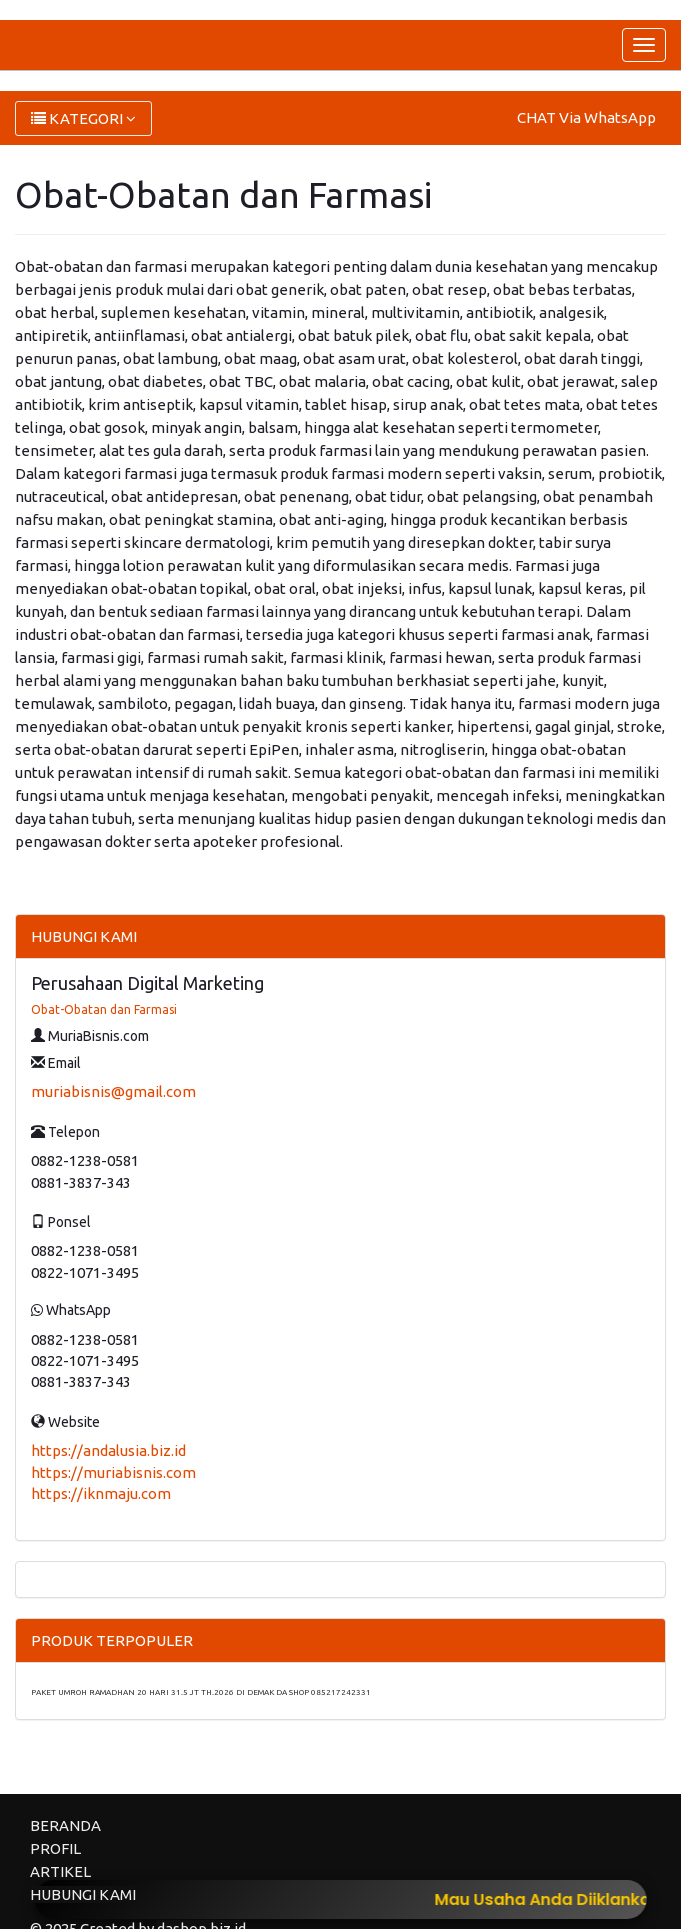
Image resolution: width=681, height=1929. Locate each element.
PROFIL (55, 1848)
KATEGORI (83, 118)
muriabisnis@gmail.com (113, 1091)
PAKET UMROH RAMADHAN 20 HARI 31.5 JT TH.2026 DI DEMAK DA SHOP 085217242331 (201, 1692)
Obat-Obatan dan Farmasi (104, 1009)
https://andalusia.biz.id (108, 1450)
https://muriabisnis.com (113, 1472)
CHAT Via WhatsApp (586, 117)
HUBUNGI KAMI (83, 1894)
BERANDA (65, 1825)
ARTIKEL (60, 1871)
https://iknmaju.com (101, 1493)
